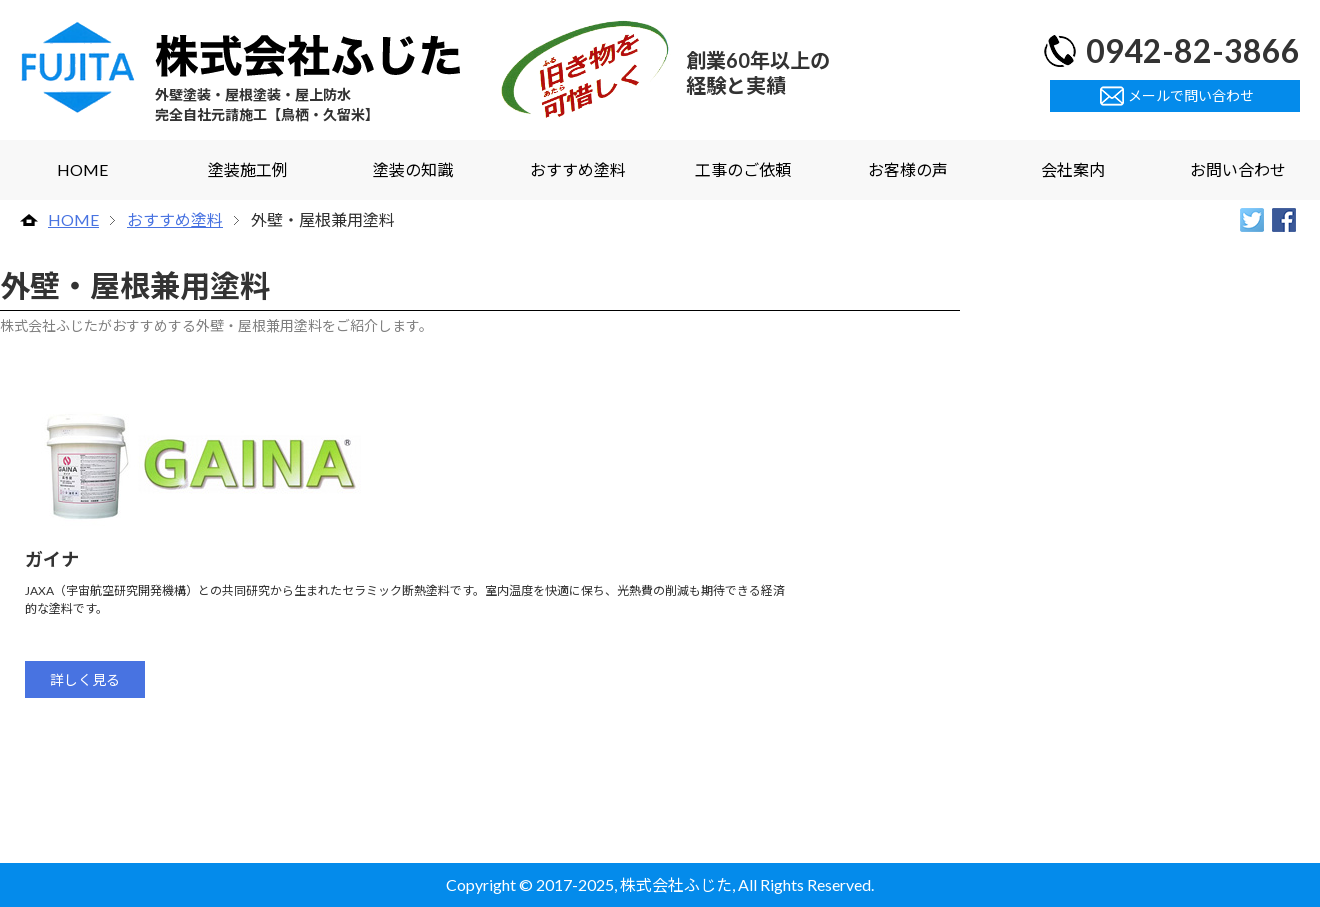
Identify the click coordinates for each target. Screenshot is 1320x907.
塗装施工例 (248, 169)
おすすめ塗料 (578, 169)
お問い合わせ (1238, 169)
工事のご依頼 (743, 169)
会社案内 (1073, 169)
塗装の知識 (413, 169)
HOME (82, 169)
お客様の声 (908, 169)
